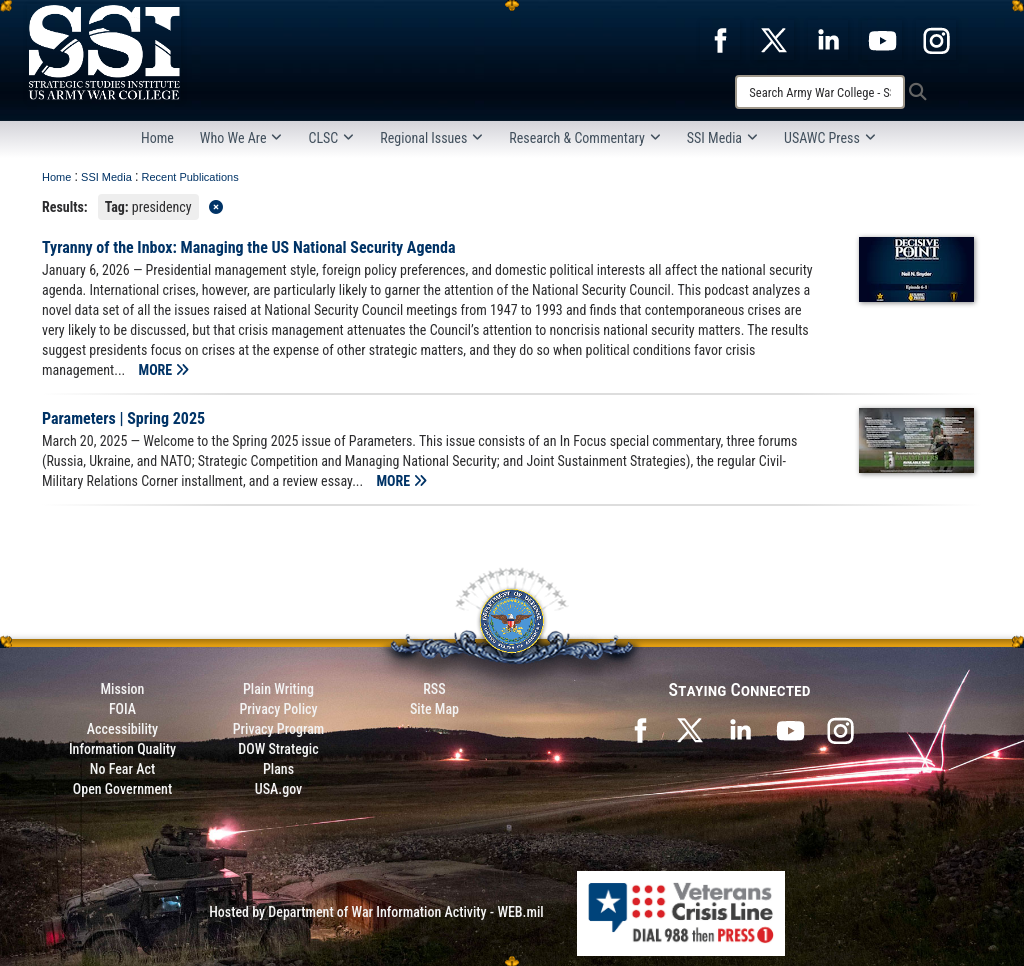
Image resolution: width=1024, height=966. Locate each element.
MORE (164, 370)
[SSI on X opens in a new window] (690, 728)
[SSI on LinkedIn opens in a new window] (740, 728)
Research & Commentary (585, 138)
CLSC (331, 138)
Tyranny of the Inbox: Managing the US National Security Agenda (248, 247)
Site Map (434, 709)
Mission (123, 689)
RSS (434, 689)
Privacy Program (279, 729)
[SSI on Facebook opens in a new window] (640, 728)
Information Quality (122, 749)
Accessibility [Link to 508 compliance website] (122, 729)
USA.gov (279, 789)
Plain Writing (278, 689)
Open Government (122, 789)
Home (157, 138)
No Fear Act (122, 769)
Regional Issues (431, 138)
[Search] (820, 92)
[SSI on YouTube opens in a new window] (790, 728)
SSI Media (722, 138)
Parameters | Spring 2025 (123, 418)
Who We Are (241, 138)
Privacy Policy (278, 709)
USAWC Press (830, 138)
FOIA (122, 709)
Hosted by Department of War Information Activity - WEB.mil (376, 912)
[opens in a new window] (720, 39)
